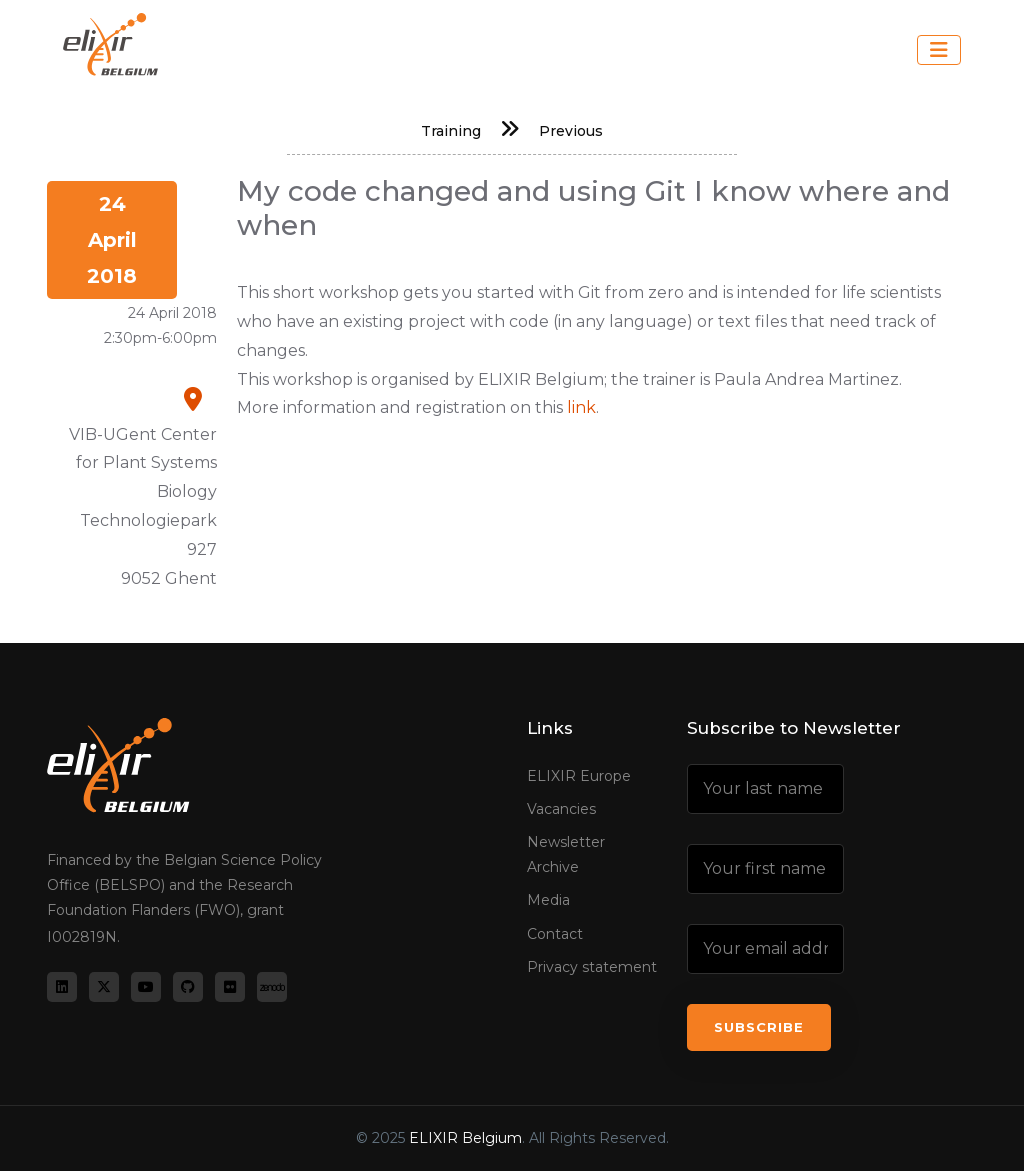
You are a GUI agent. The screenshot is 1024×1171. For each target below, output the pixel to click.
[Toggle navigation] (939, 50)
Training (451, 131)
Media (548, 900)
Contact (555, 934)
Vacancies (561, 809)
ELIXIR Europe (579, 776)
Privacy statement (592, 967)
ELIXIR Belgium (465, 1138)
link (581, 407)
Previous (571, 131)
